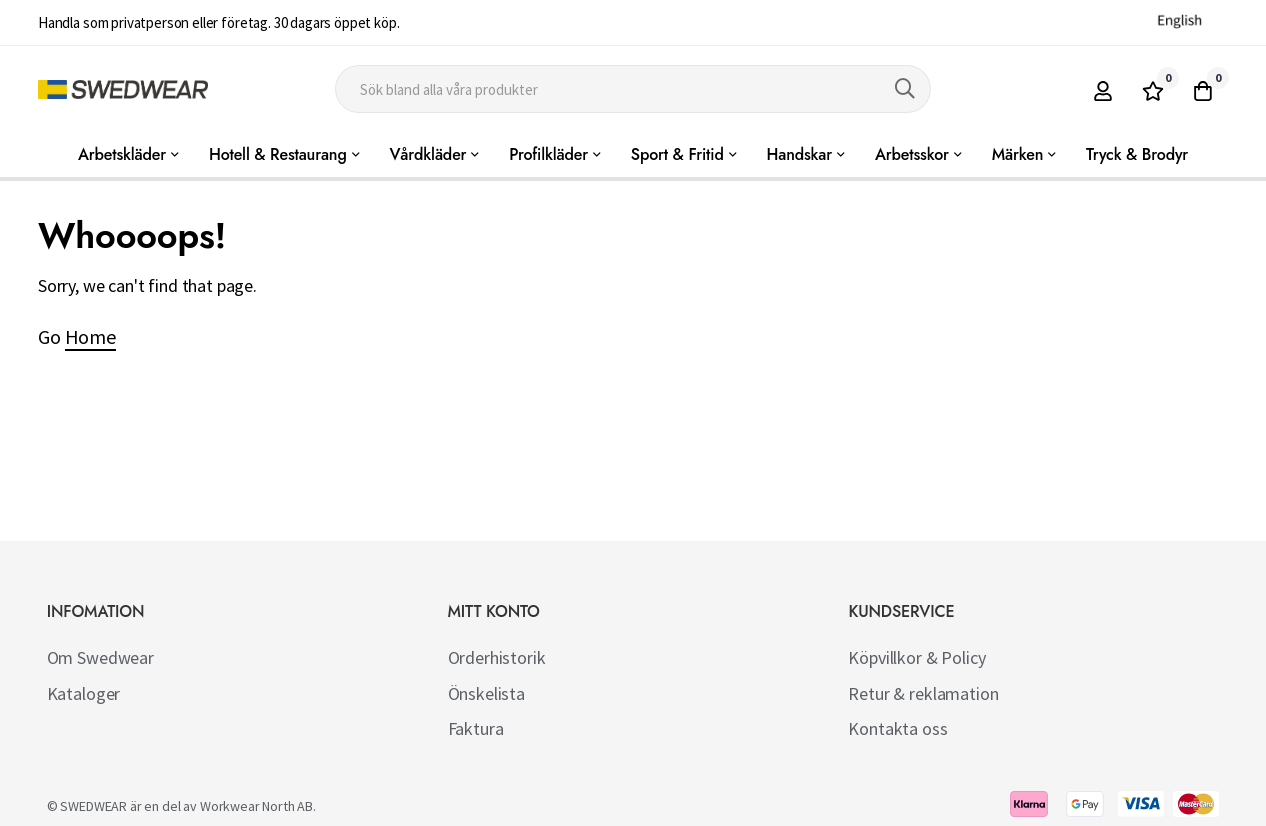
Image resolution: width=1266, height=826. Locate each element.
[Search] (905, 89)
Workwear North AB (256, 806)
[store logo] (123, 89)
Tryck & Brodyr (1137, 154)
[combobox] (632, 89)
